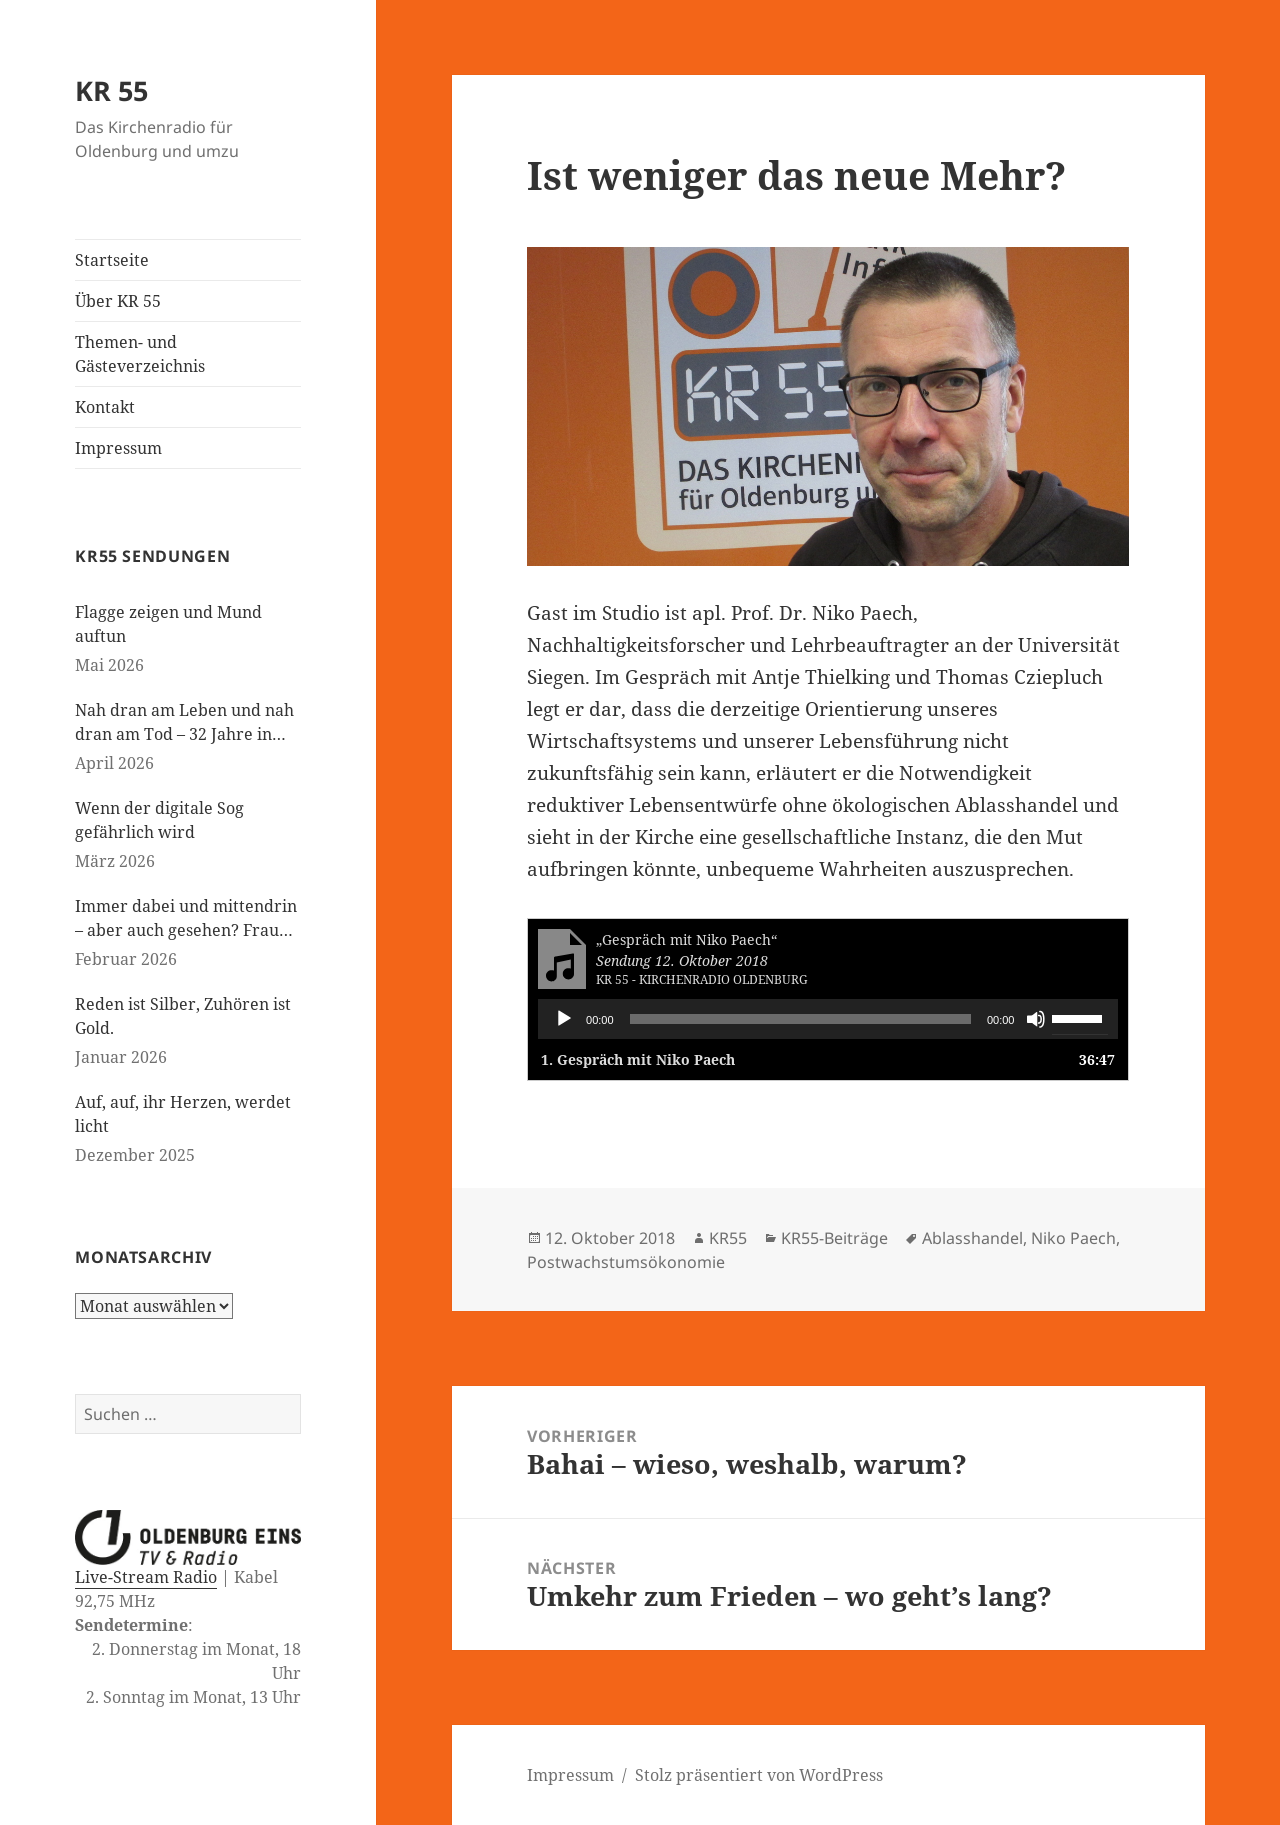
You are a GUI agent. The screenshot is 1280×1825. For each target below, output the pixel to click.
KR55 (728, 1238)
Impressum (118, 448)
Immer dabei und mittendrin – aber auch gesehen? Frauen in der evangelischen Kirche (186, 918)
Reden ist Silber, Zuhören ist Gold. (183, 1016)
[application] (828, 1019)
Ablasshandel (972, 1238)
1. (638, 1059)
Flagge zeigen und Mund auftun (168, 624)
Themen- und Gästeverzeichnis (140, 354)
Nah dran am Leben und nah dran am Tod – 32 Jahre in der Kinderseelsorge (184, 722)
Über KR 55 (118, 301)
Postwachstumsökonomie (626, 1262)
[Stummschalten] (1036, 1019)
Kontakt (105, 407)
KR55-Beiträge (834, 1238)
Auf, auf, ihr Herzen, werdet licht (183, 1114)
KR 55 (111, 90)
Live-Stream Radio (146, 1577)
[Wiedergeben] (564, 1019)
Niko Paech (1073, 1238)
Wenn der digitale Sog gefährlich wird (159, 820)
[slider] (800, 1019)
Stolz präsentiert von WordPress (759, 1775)
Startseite (112, 260)
